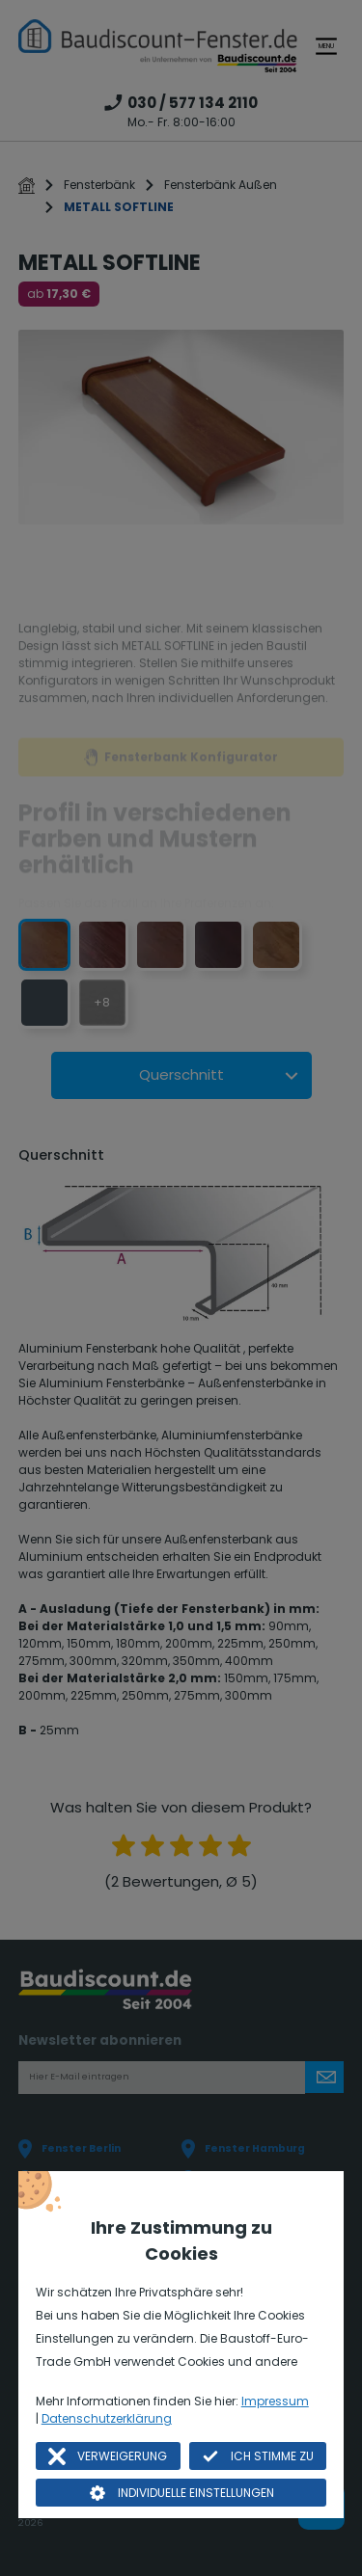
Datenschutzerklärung (107, 2418)
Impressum (275, 2401)
